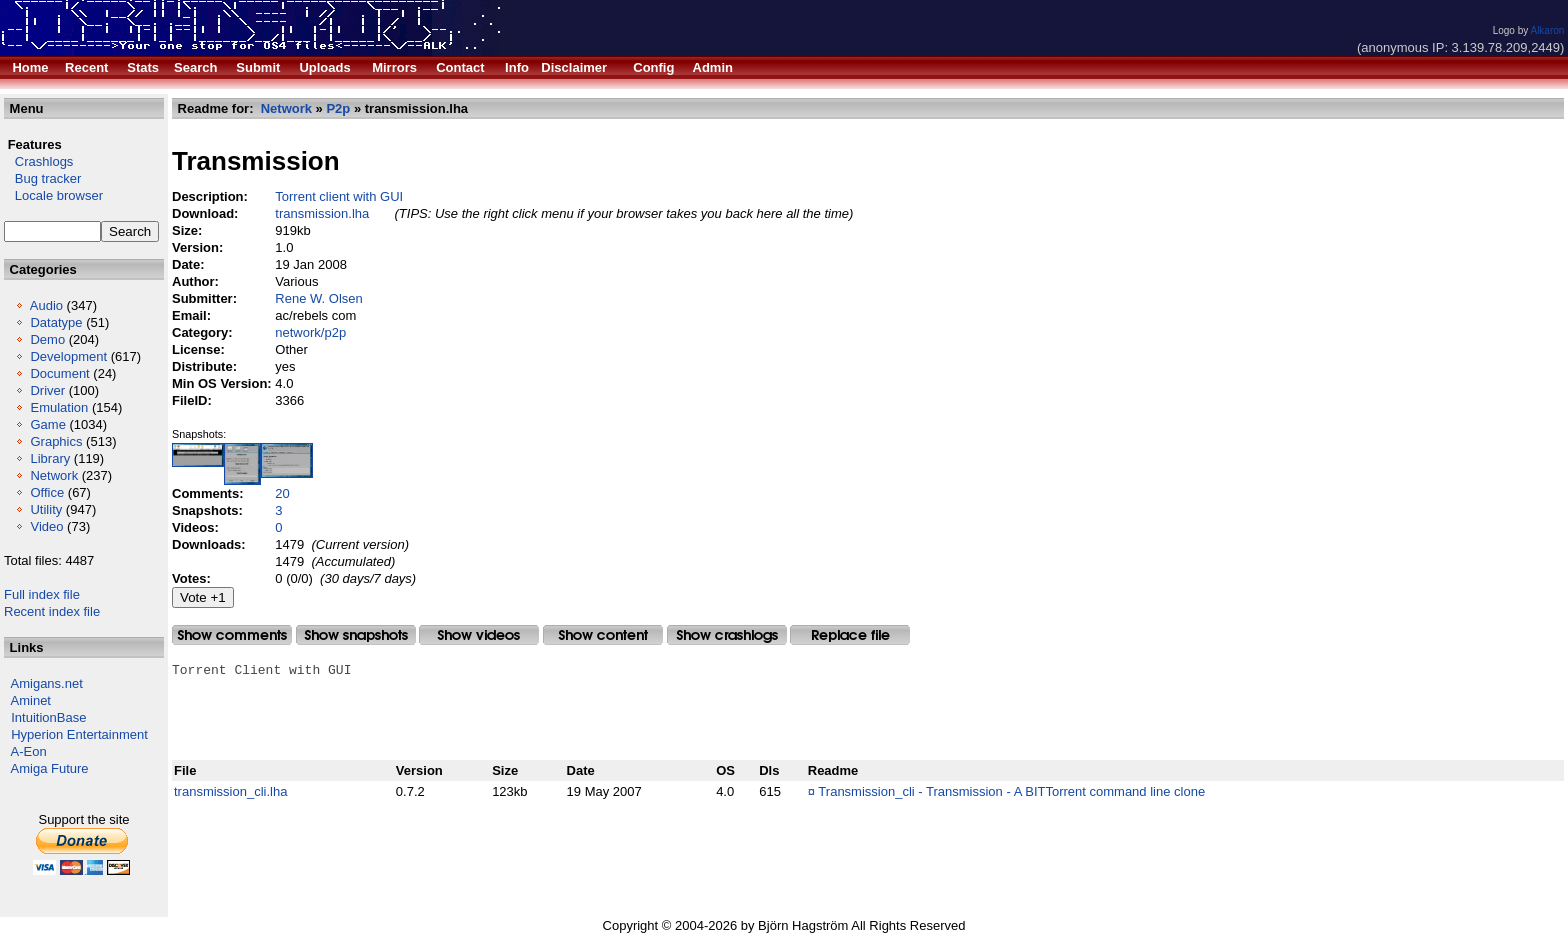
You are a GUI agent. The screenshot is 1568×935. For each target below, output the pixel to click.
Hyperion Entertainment (79, 734)
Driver (47, 390)
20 (282, 493)
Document (59, 373)
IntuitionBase (48, 717)
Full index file (42, 594)
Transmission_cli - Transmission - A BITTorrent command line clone (1011, 791)
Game (47, 424)
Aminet (31, 700)
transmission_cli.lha (230, 791)
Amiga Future (50, 768)
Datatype (56, 322)
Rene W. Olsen (318, 298)
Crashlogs (38, 161)
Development (68, 356)
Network (54, 475)
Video (46, 526)
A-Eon (29, 751)
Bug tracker (42, 178)
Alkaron (1547, 30)
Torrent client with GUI (339, 196)
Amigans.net (47, 683)
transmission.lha (322, 213)
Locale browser (53, 195)
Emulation (59, 407)
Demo (47, 339)
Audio (46, 305)
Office (47, 492)
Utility (46, 509)
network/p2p (310, 332)
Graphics (56, 441)
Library (50, 458)
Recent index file (52, 611)
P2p (338, 108)
